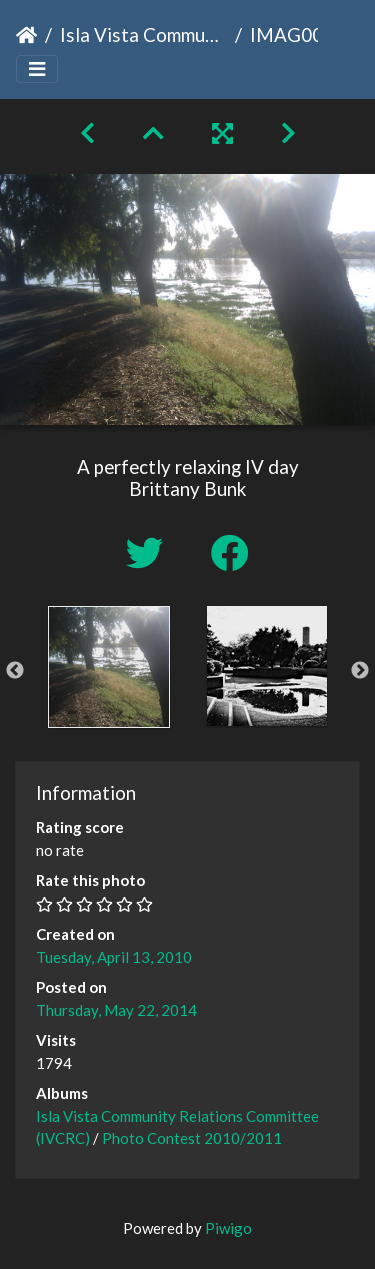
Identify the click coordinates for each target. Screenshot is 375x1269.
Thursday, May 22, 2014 (116, 1010)
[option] (109, 667)
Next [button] (360, 671)
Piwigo (228, 1228)
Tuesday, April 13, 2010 (114, 957)
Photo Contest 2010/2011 (192, 1138)
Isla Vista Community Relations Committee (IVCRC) (143, 34)
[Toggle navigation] (37, 69)
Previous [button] (15, 671)
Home (26, 35)
